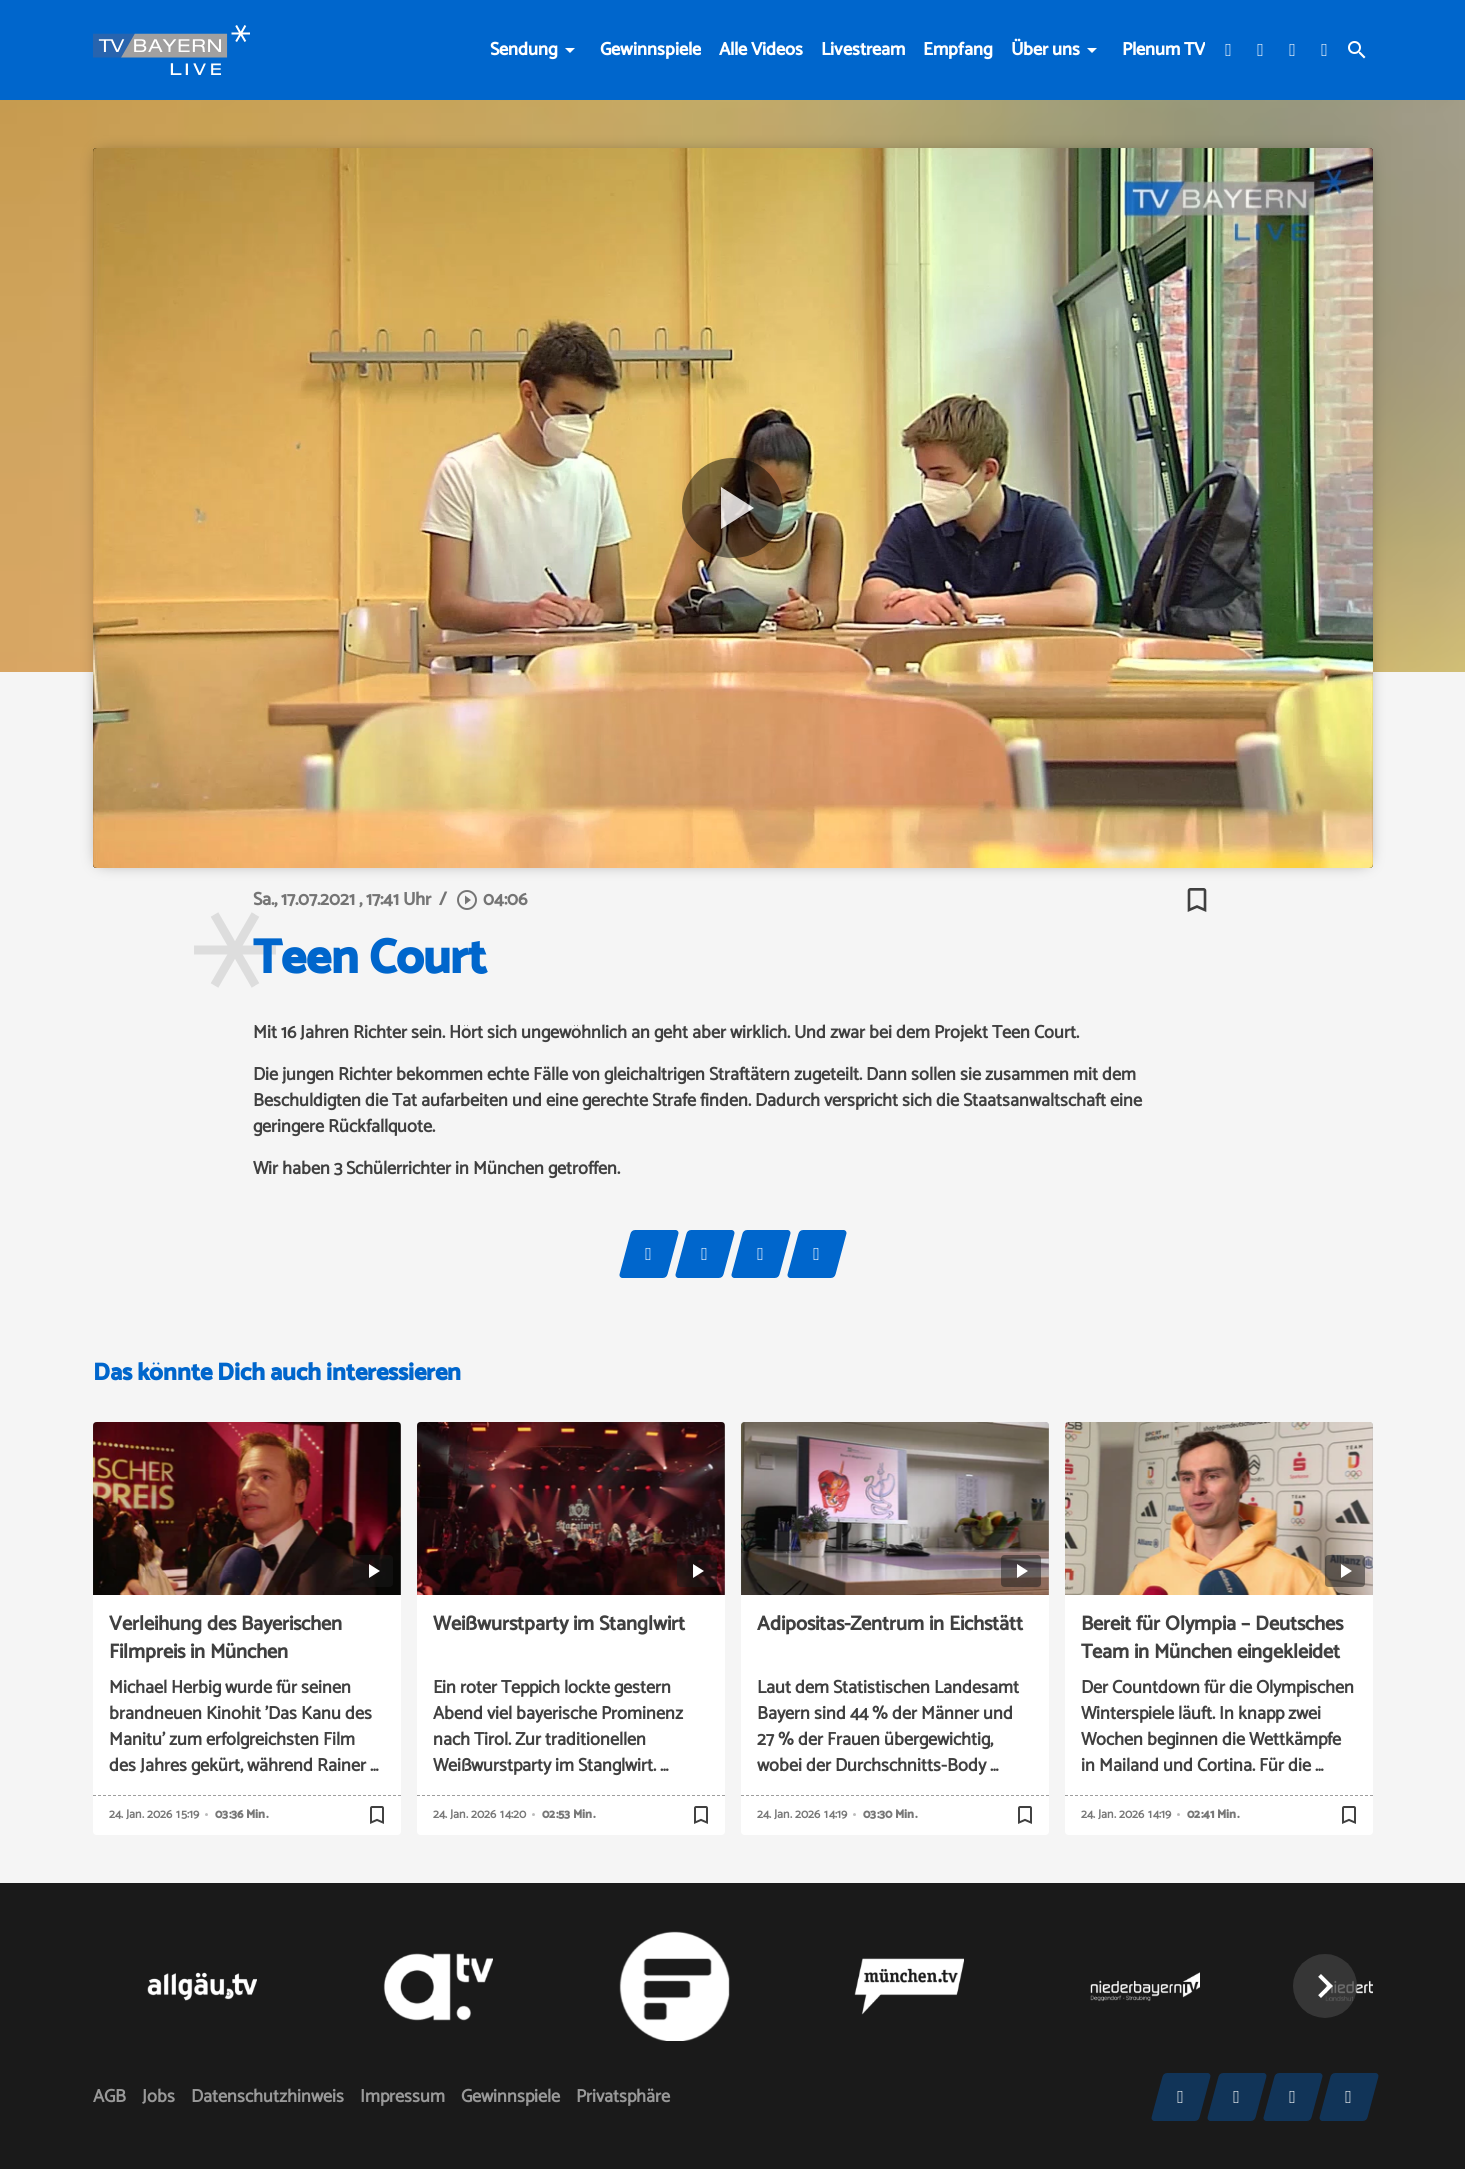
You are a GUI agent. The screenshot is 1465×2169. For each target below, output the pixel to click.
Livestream (863, 50)
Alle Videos (761, 50)
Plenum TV (1163, 50)
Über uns (1045, 50)
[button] (1325, 1986)
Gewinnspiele (650, 50)
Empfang (958, 50)
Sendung (524, 50)
